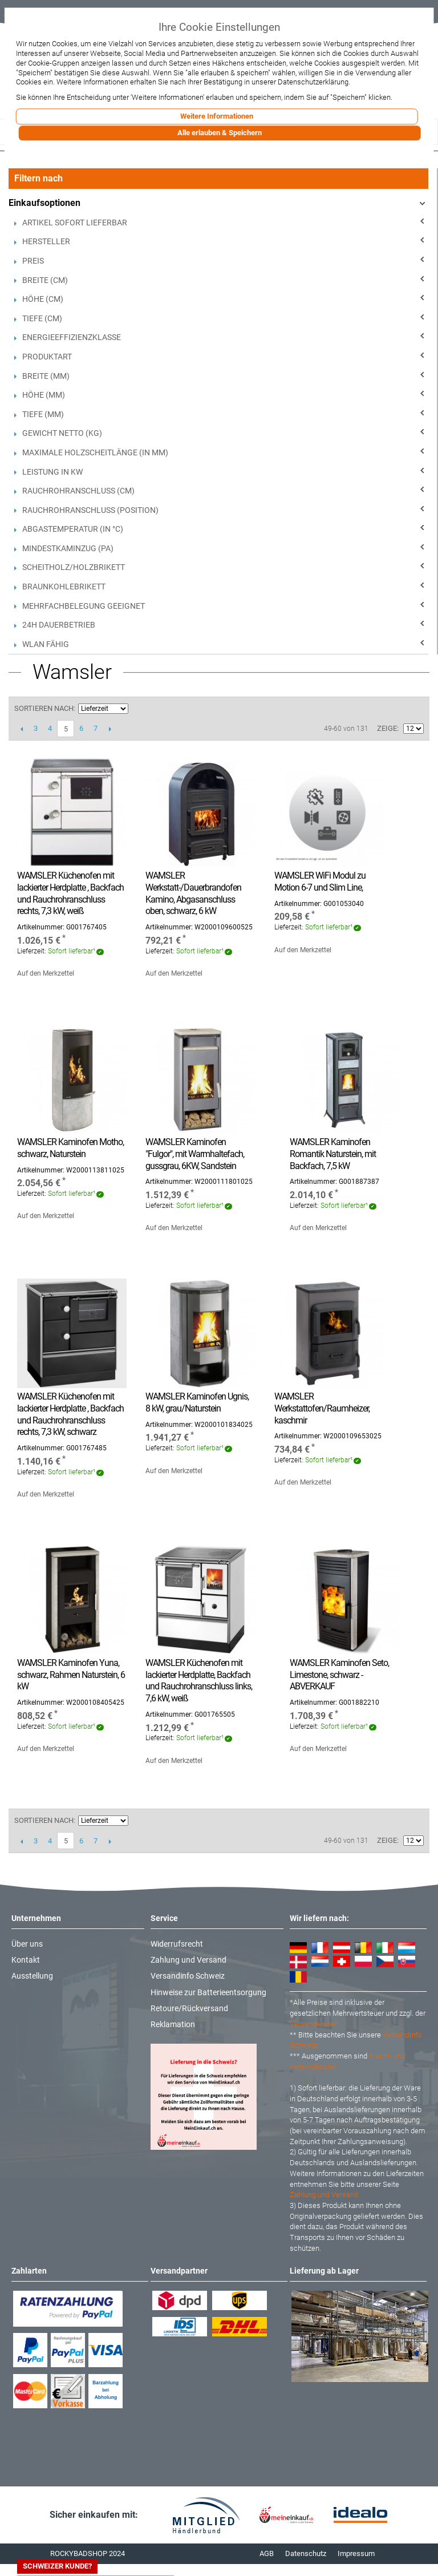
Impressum (356, 2553)
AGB (266, 2553)
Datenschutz (305, 2553)
